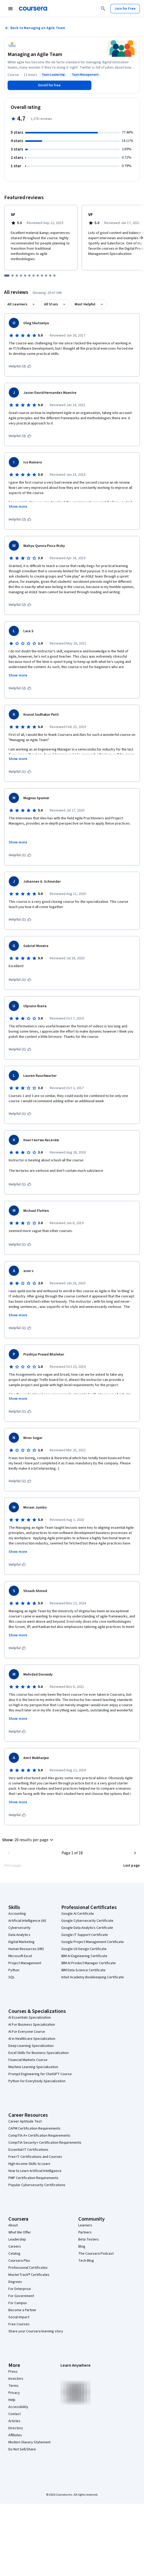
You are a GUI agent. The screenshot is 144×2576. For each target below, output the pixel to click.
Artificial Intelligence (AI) (27, 1920)
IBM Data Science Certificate (83, 1970)
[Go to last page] (131, 1865)
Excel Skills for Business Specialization (38, 2053)
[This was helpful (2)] (20, 519)
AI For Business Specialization (31, 2024)
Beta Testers (88, 2239)
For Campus (17, 2303)
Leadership (17, 2239)
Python (13, 1970)
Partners (85, 2232)
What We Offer (19, 2232)
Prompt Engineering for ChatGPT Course (40, 2074)
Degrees (15, 2281)
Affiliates (15, 2435)
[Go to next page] (135, 1853)
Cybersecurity (19, 1927)
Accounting (17, 1913)
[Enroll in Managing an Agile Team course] (49, 85)
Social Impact (18, 2317)
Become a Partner (22, 2310)
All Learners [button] (17, 304)
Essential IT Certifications (28, 2149)
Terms (13, 2385)
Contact (14, 2414)
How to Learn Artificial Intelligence (35, 2171)
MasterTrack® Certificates (28, 2274)
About (13, 2225)
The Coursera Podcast (96, 2253)
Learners (85, 2225)
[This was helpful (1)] (20, 771)
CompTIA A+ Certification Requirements (39, 2135)
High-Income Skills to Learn (29, 2163)
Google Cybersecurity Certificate (87, 1920)
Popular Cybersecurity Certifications (36, 2185)
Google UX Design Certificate (84, 1949)
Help (11, 2400)
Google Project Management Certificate (92, 1942)
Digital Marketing (21, 1942)
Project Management (24, 1963)
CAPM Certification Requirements (34, 2128)
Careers (14, 2246)
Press (13, 2371)
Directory (15, 2428)
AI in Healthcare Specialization (31, 2038)
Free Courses (19, 2324)
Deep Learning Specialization (31, 2045)
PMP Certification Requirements (33, 2178)
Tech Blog (86, 2260)
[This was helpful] (17, 1564)
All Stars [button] (51, 304)
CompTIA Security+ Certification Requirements (44, 2142)
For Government (21, 2296)
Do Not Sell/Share (22, 2449)
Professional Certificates (28, 2267)
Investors (15, 2378)
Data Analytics (19, 1934)
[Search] (103, 8)
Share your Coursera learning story (35, 2331)
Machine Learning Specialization (33, 2067)
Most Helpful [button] (85, 304)
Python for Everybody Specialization (36, 2081)
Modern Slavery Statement (29, 2442)
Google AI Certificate (77, 1913)
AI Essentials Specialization (29, 2017)
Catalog (14, 2253)
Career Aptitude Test (25, 2121)
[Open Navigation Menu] (10, 8)
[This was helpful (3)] (20, 366)
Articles (14, 2421)
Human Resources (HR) (26, 1949)
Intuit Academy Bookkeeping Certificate (92, 1977)
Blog (81, 2246)
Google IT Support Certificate (84, 1934)
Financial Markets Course (27, 2060)
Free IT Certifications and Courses (35, 2156)
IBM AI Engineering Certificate (84, 1956)
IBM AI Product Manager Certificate (88, 1963)
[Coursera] (33, 8)
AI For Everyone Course (26, 2031)
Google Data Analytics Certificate (87, 1927)
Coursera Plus (19, 2260)
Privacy (14, 2392)
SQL (11, 1977)
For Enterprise (19, 2289)
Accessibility (18, 2407)
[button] (28, 1840)
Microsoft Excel (20, 1956)
